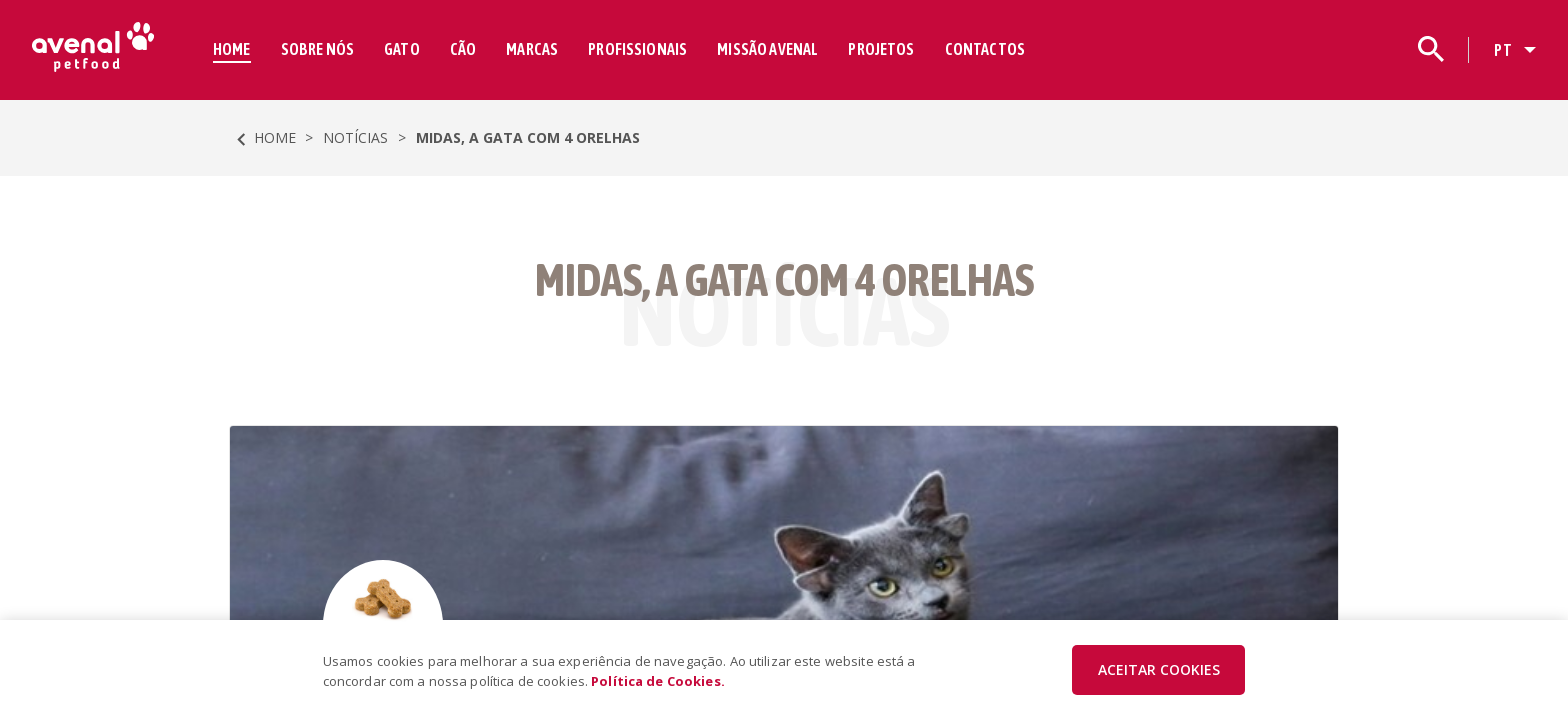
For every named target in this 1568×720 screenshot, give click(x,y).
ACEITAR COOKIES (1159, 669)
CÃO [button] (463, 49)
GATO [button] (402, 49)
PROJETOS (881, 49)
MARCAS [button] (532, 49)
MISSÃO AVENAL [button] (767, 49)
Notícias (355, 137)
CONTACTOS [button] (985, 49)
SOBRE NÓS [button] (317, 49)
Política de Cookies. (658, 681)
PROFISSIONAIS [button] (637, 49)
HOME (232, 49)
